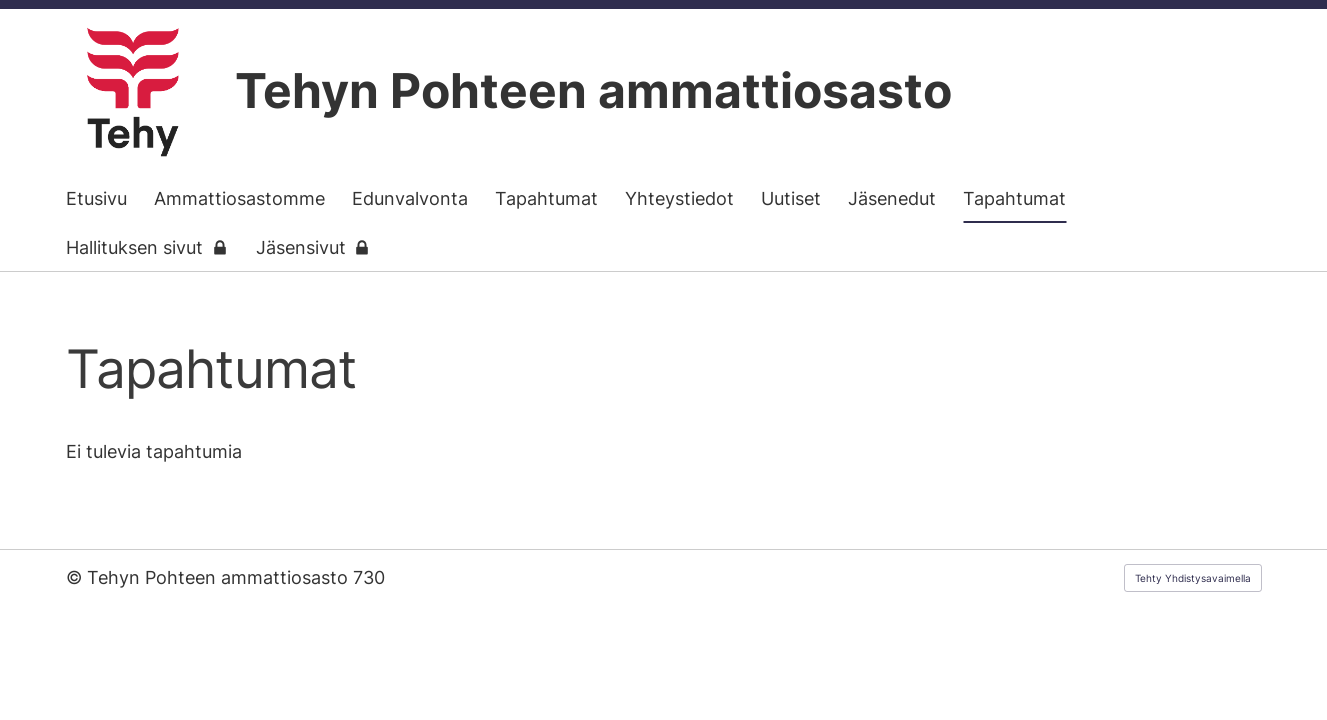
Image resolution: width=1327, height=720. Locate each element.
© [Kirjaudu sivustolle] (76, 577)
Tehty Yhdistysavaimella (1193, 578)
